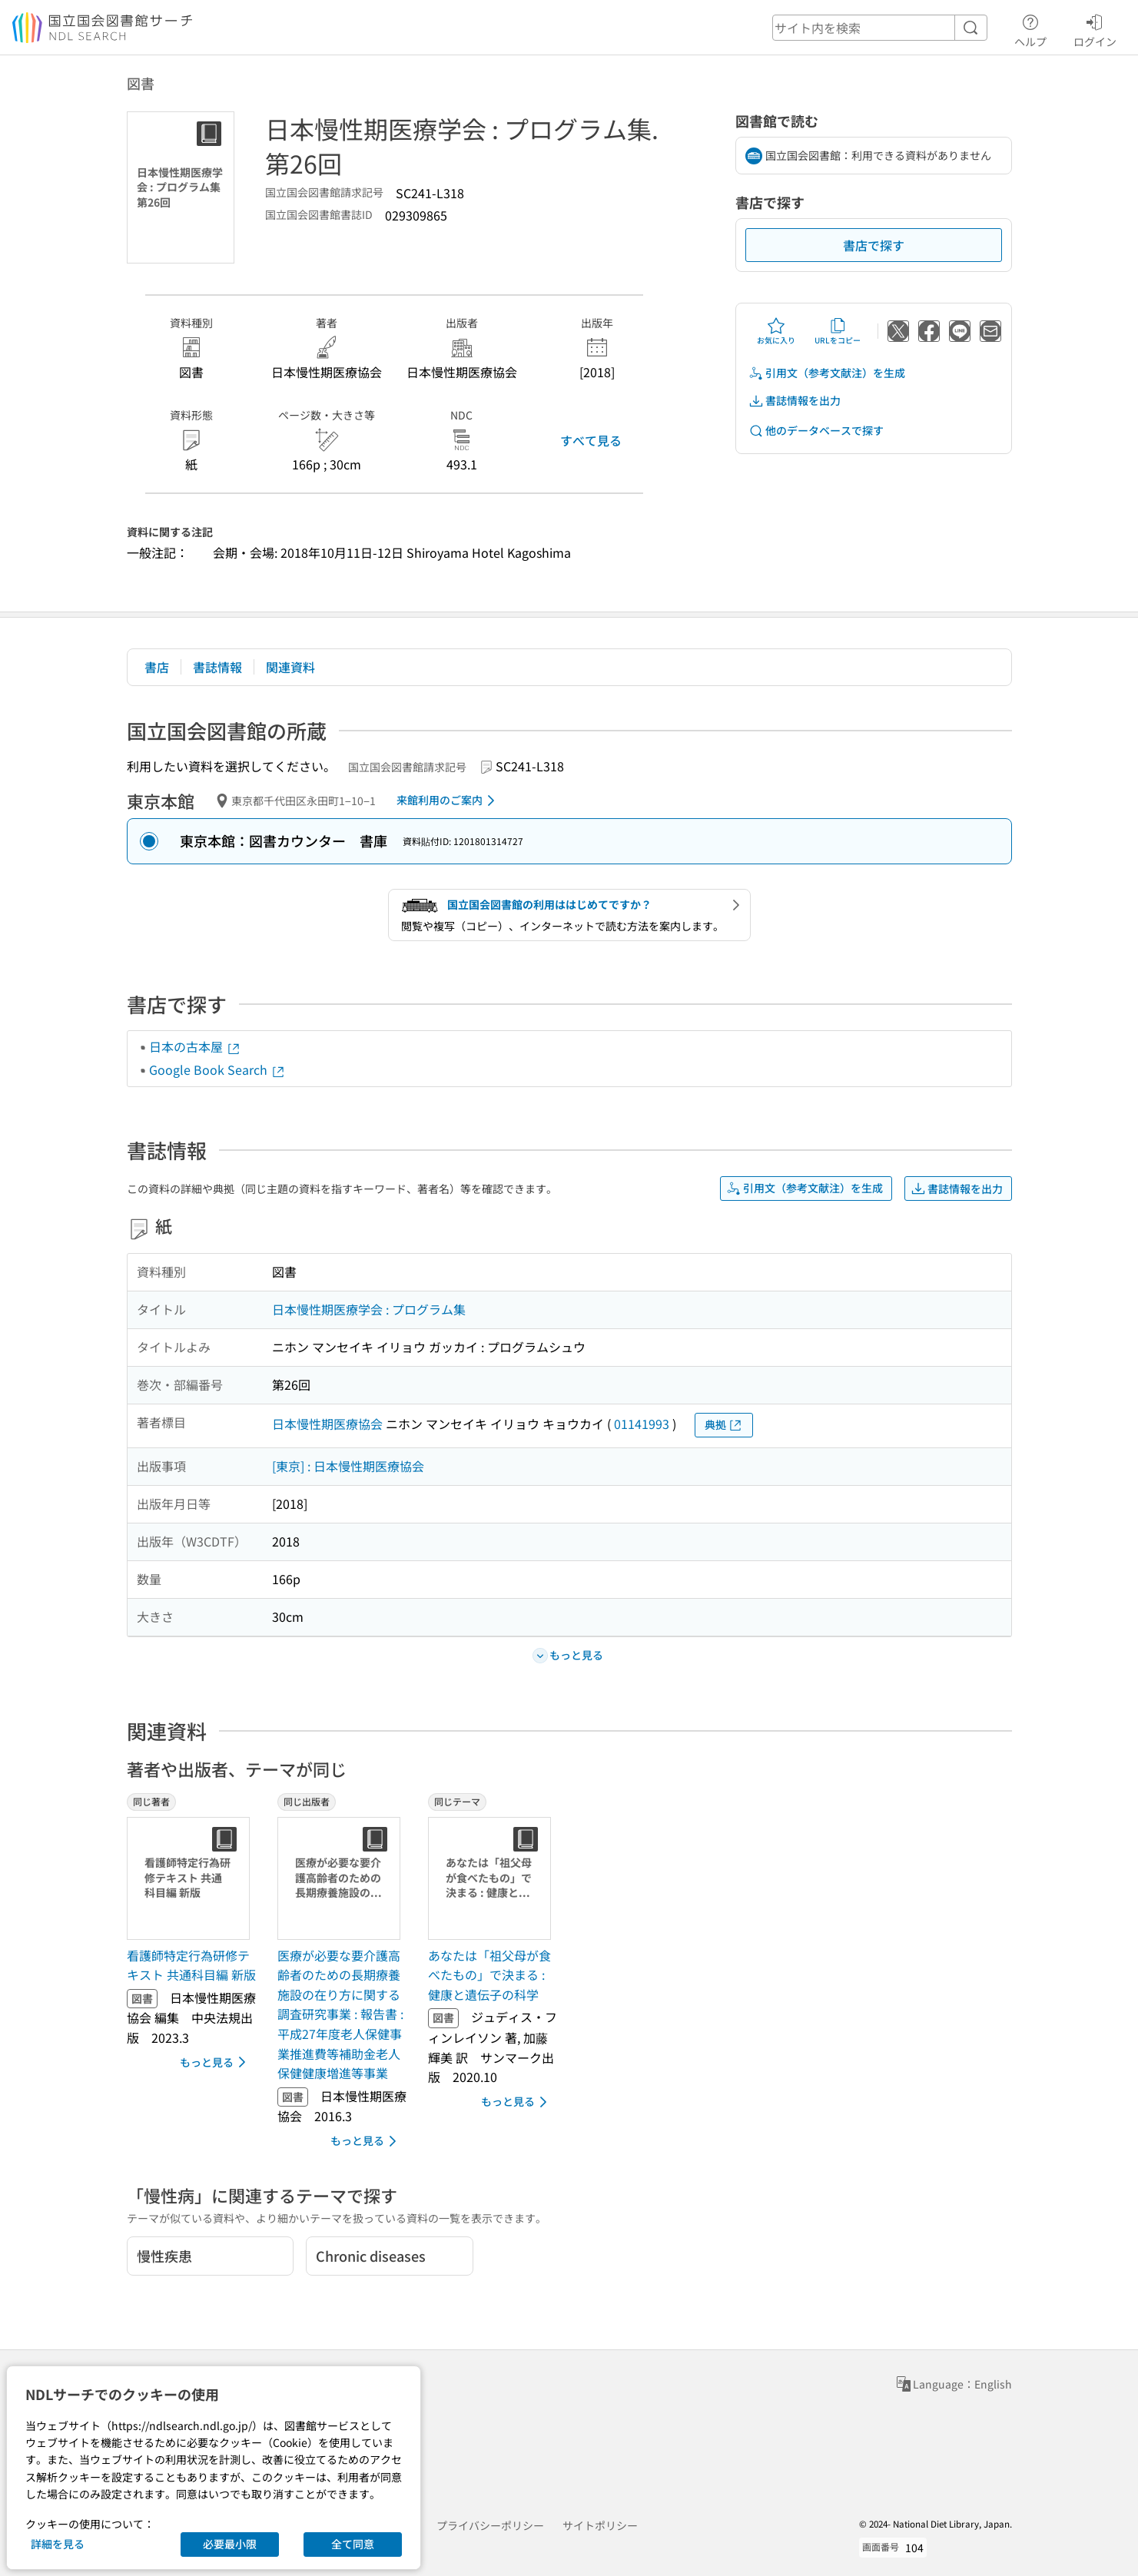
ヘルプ (1030, 28)
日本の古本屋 (195, 1046)
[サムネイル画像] (191, 1878)
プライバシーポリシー (490, 2525)
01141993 (641, 1423)
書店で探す (873, 245)
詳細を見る (58, 2543)
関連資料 (290, 667)
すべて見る (591, 440)
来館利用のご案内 (448, 800)
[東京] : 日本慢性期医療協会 (348, 1466)
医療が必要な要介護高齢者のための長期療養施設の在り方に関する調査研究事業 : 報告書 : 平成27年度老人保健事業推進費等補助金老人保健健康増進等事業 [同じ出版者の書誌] (340, 2014)
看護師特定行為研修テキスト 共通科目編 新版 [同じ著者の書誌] (191, 1965)
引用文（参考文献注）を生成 (826, 373)
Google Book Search (217, 1069)
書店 (156, 667)
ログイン (1094, 28)
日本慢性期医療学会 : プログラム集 (369, 1309)
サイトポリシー (600, 2525)
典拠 (724, 1425)
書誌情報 (217, 667)
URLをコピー (838, 331)
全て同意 (352, 2543)
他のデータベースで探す (816, 431)
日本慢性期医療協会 (327, 1423)
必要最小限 (230, 2543)
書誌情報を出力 (794, 401)
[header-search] (879, 28)
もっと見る (215, 2062)
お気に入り (776, 331)
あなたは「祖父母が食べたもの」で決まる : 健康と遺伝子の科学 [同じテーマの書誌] (489, 1975)
